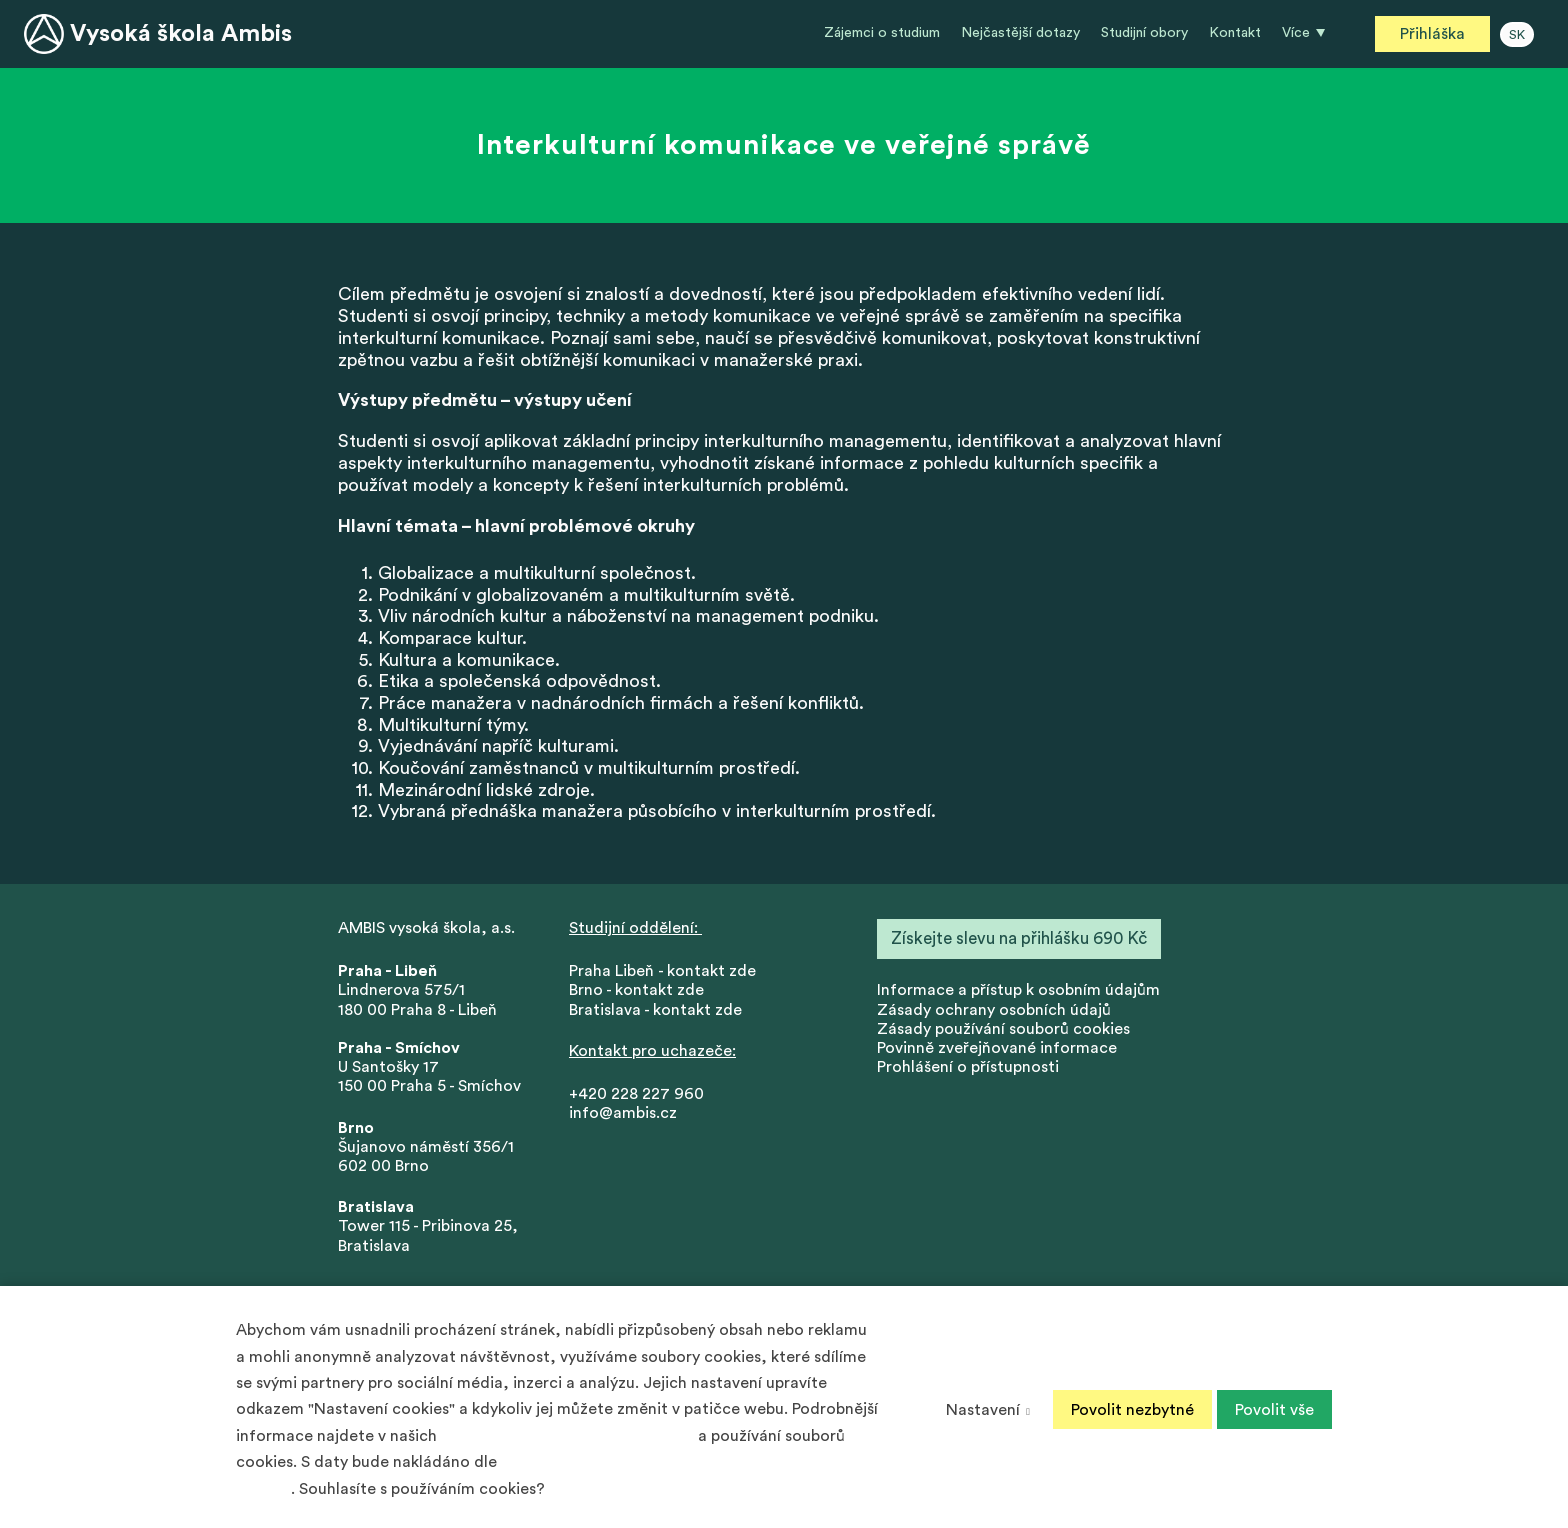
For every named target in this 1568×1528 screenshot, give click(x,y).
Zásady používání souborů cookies (1003, 1031)
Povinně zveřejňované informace (997, 1051)
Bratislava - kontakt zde (655, 1012)
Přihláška (1432, 34)
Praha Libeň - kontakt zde (666, 974)
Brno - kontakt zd (632, 993)
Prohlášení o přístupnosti (968, 1070)
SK (1517, 35)
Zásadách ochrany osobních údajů (567, 1436)
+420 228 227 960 (636, 1097)
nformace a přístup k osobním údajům (1020, 993)
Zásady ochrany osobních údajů (994, 1012)
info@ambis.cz (623, 1116)
